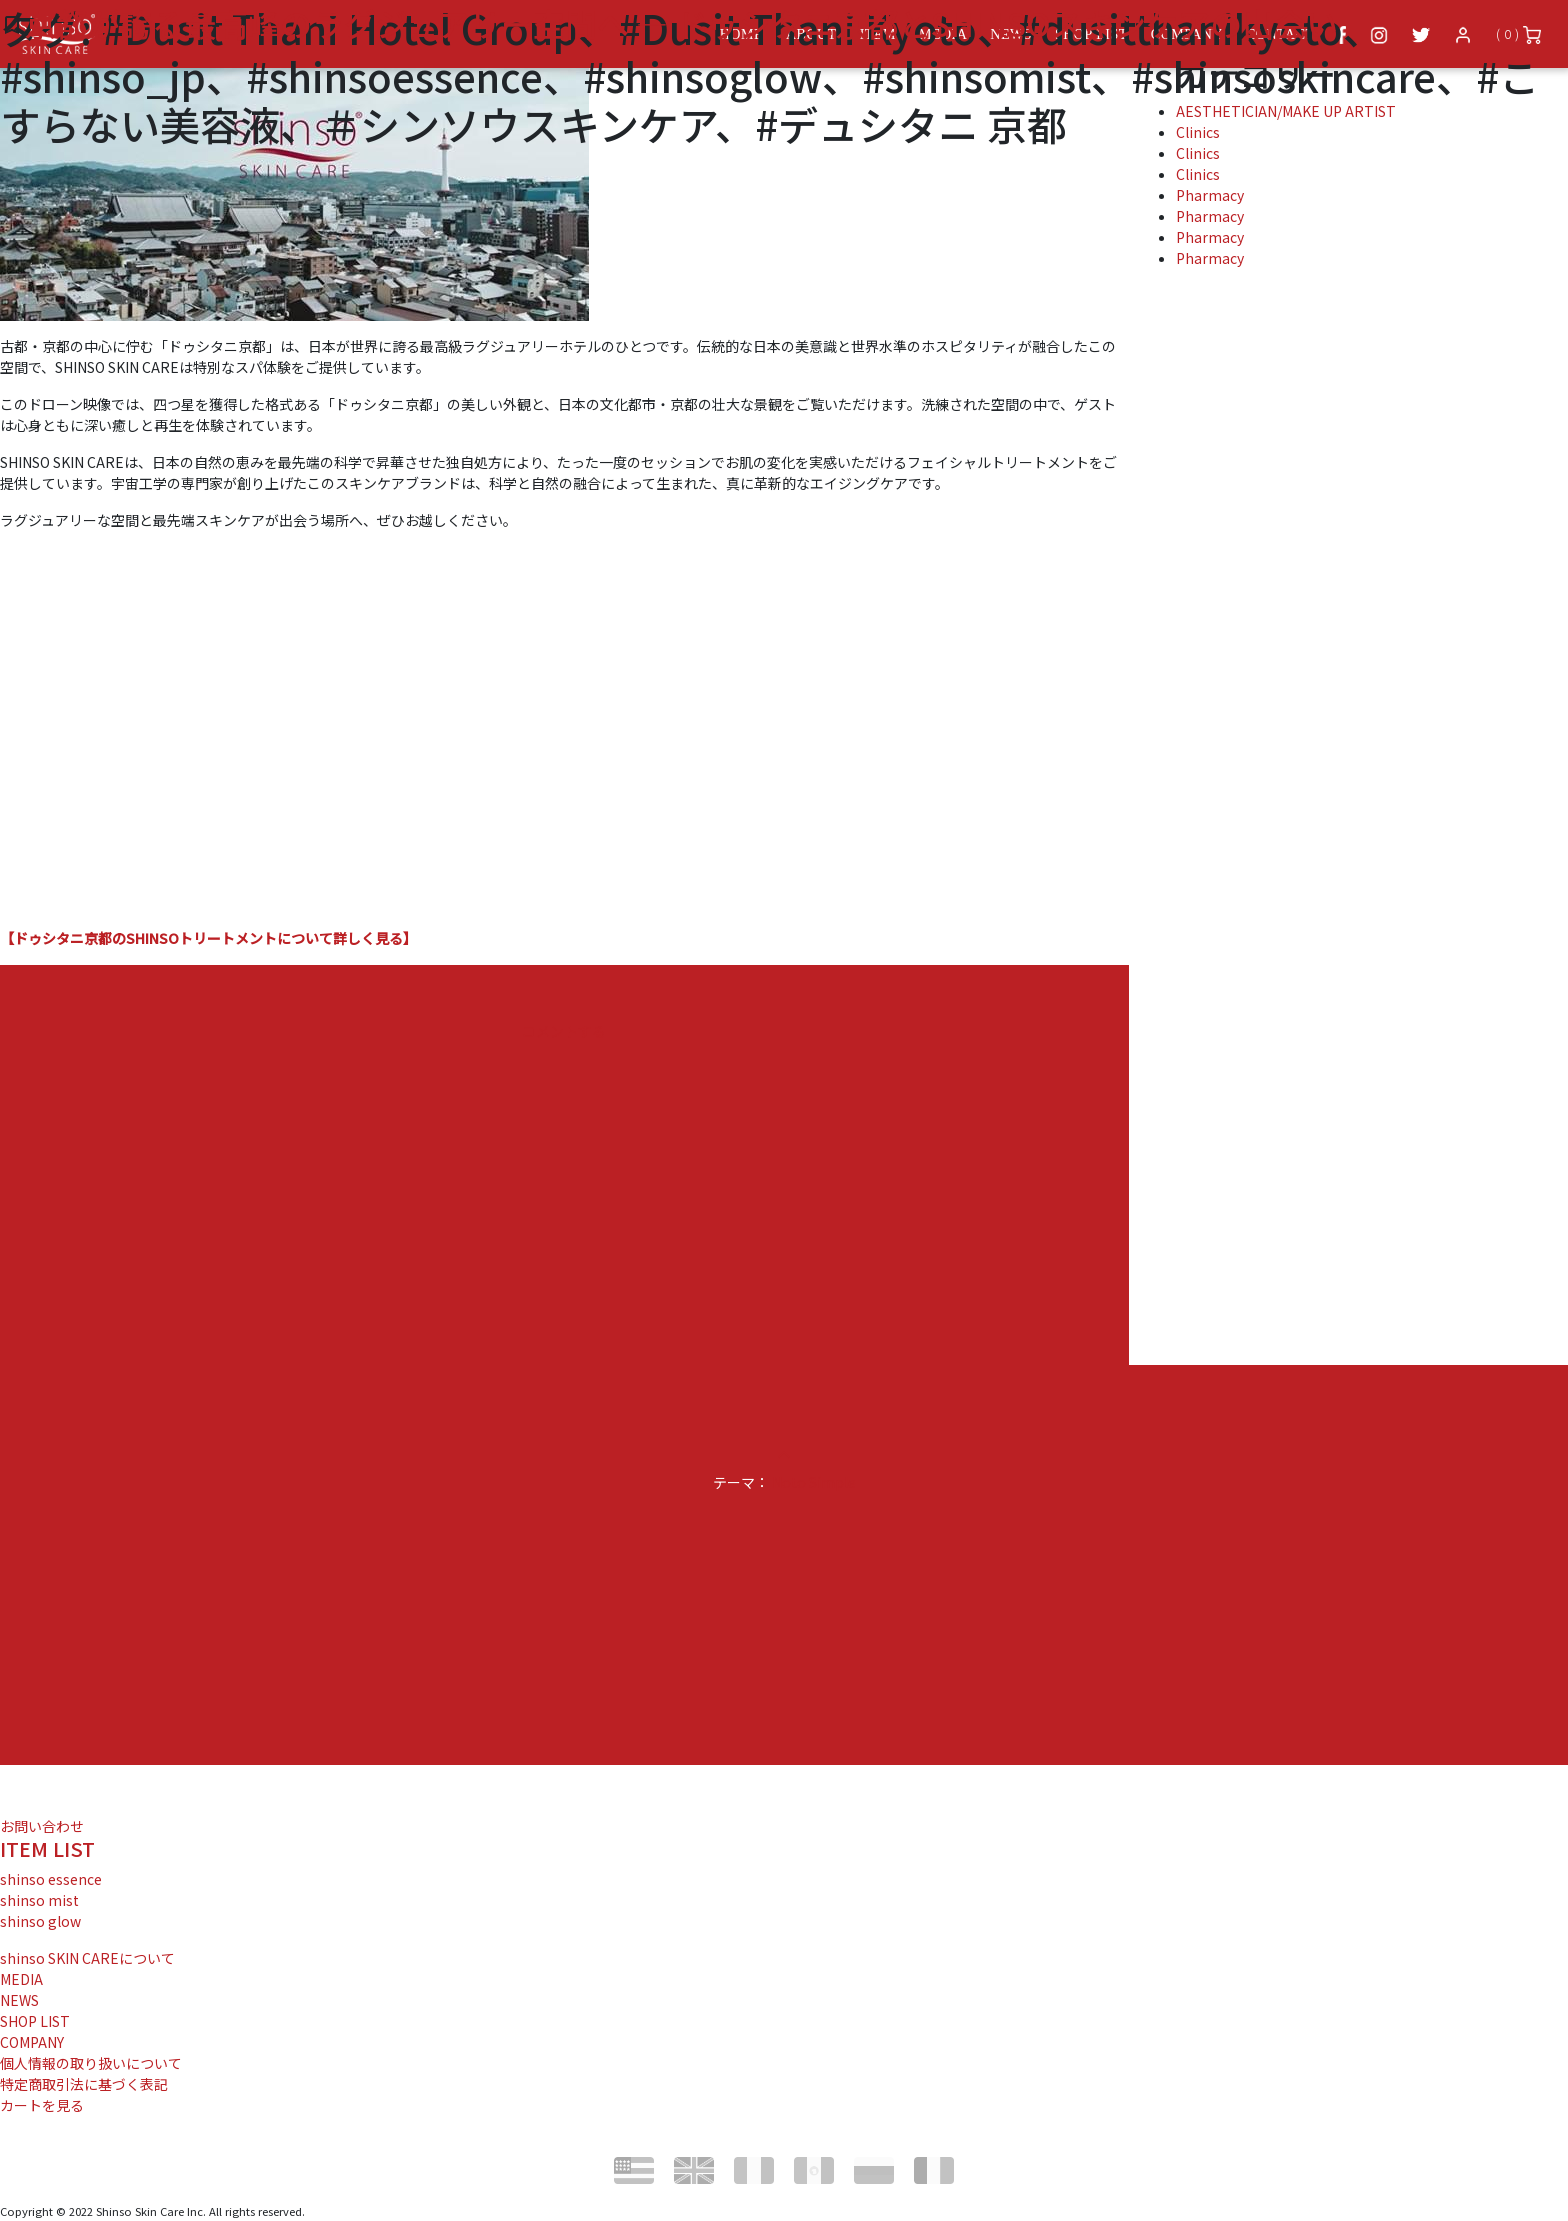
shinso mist (39, 1900)
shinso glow (40, 1921)
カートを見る (42, 2105)
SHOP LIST (35, 2021)
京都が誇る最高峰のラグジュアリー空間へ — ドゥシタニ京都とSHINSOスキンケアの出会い (681, 23)
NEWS (19, 2000)
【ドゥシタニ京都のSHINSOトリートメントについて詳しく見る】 (208, 938)
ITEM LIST (47, 1848)
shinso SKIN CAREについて (87, 1958)
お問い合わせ (42, 1826)
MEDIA (21, 1979)
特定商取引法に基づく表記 (84, 2084)
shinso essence (51, 1879)
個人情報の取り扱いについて (91, 2063)
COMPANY (32, 2042)
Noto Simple (814, 1482)
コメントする (564, 1031)
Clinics (1198, 174)
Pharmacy (1210, 195)
